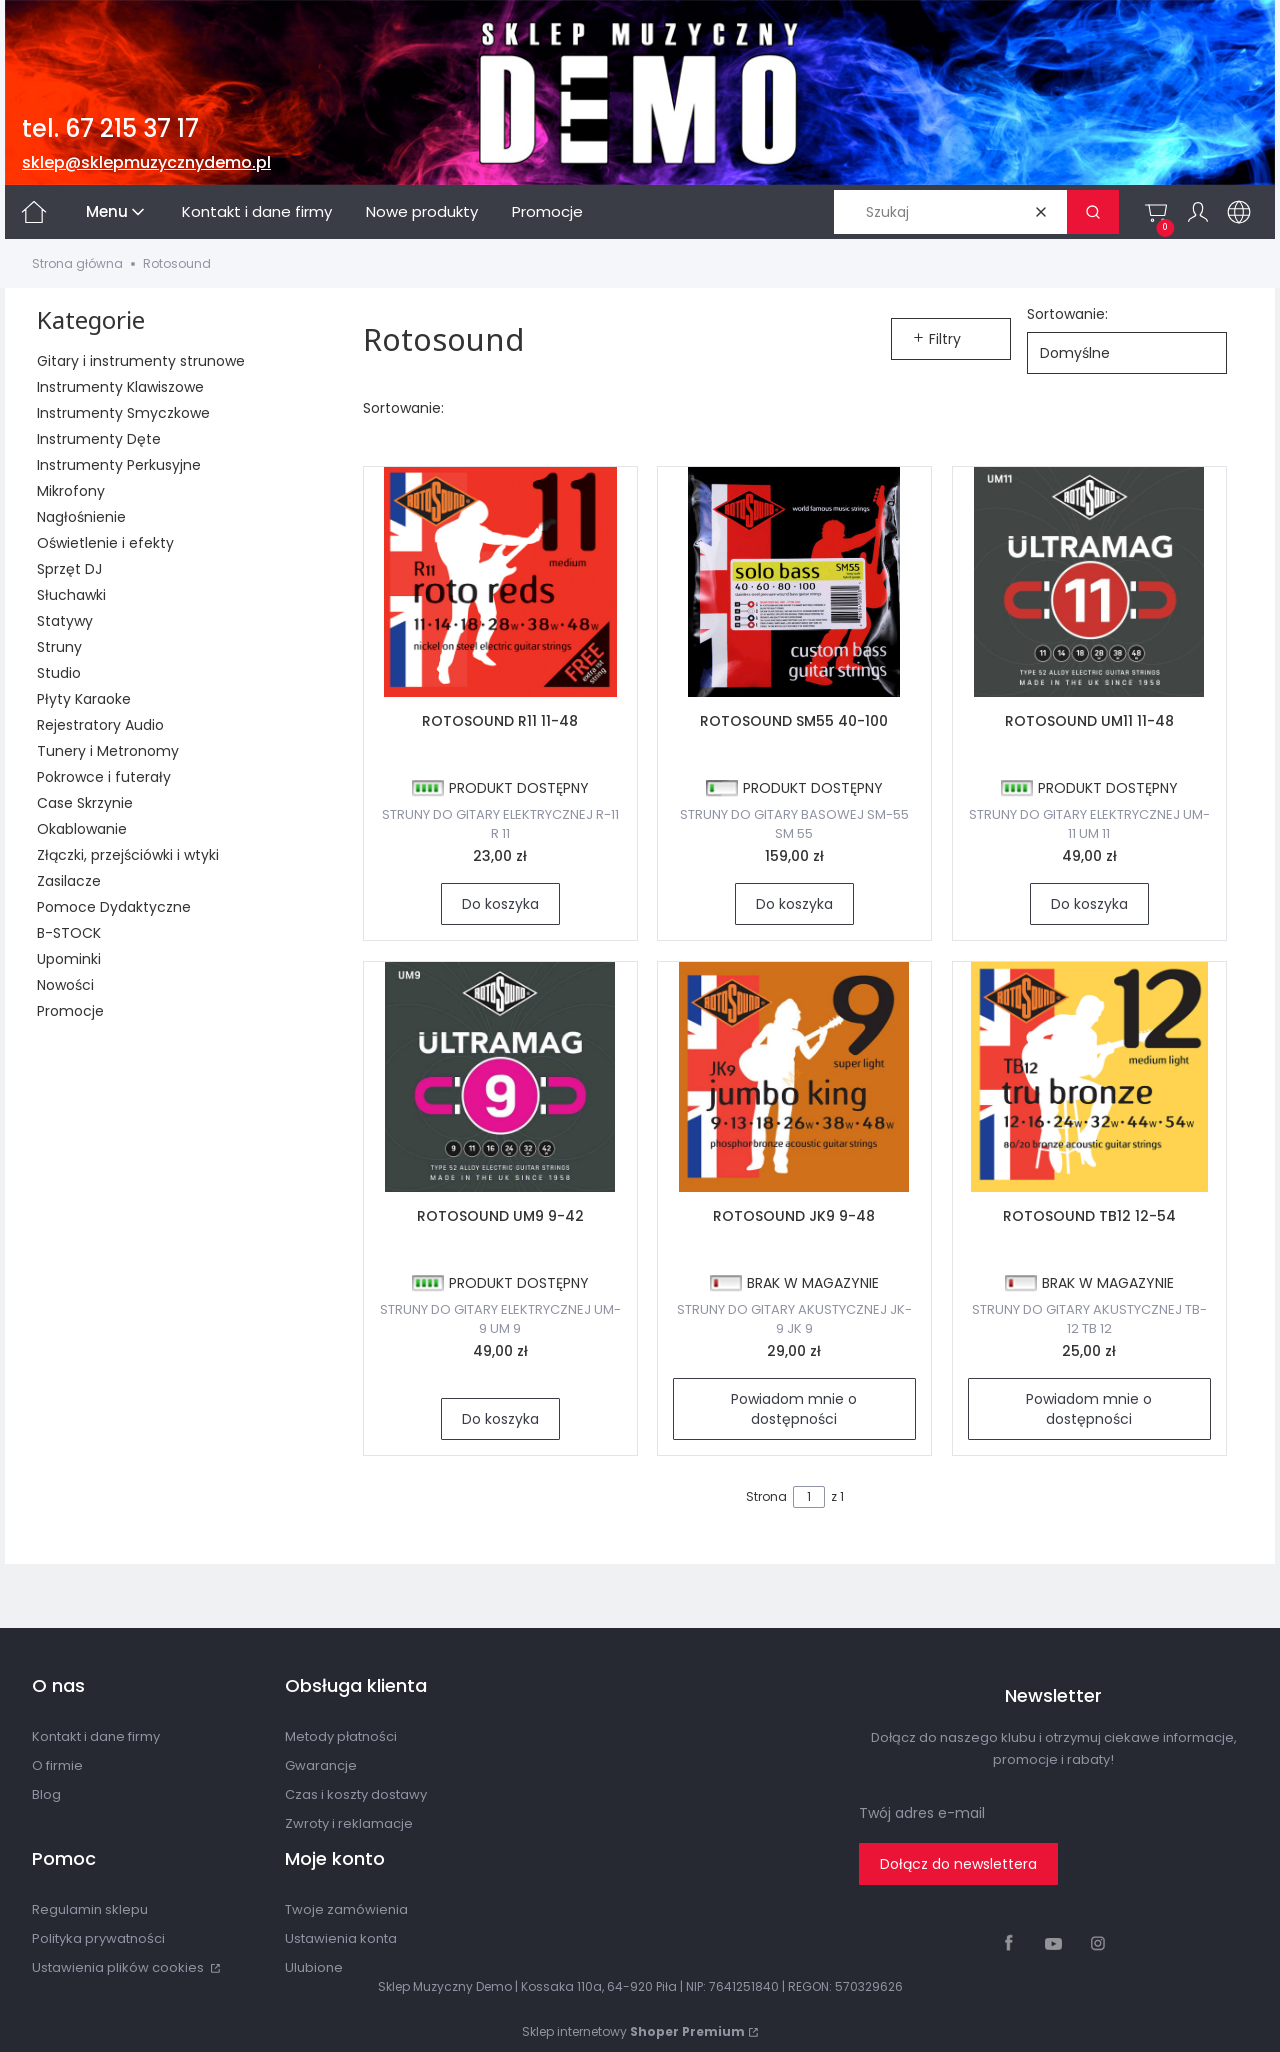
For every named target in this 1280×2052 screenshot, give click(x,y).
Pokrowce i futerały (104, 777)
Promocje (70, 1011)
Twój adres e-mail (922, 1813)
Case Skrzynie (85, 803)
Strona (766, 1496)
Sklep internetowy (633, 2031)
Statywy (65, 621)
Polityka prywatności (98, 1938)
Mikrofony (71, 491)
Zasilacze (69, 881)
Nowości (65, 985)
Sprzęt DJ (69, 569)
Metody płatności (341, 1736)
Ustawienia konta (341, 1938)
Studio (59, 673)
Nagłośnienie (81, 517)
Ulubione (314, 1967)
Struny (59, 647)
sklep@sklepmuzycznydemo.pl (146, 162)
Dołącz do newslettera (958, 1864)
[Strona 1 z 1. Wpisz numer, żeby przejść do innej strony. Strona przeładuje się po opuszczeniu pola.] (809, 1497)
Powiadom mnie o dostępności (795, 1409)
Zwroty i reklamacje (349, 1823)
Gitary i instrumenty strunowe (141, 361)
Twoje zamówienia (346, 1909)
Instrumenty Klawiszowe (120, 387)
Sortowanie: (1067, 314)
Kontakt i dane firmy (96, 1736)
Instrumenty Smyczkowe (123, 413)
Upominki (69, 959)
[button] (1093, 212)
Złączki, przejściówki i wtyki (128, 855)
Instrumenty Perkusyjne (119, 465)
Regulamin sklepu (90, 1909)
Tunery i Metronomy (108, 751)
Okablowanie (82, 829)
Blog (46, 1794)
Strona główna (77, 263)
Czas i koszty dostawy (356, 1794)
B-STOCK (69, 933)
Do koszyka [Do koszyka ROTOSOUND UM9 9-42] (499, 1419)
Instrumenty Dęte (99, 439)
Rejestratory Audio (100, 725)
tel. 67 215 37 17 (110, 128)
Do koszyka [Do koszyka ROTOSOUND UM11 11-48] (1089, 904)
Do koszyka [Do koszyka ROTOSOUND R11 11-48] (499, 904)
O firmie (57, 1765)
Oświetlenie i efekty (105, 543)
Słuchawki (71, 595)
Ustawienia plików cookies (119, 1967)
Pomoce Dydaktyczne (114, 907)
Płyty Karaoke (84, 699)
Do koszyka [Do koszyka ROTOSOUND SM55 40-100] (794, 904)
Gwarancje (321, 1765)
